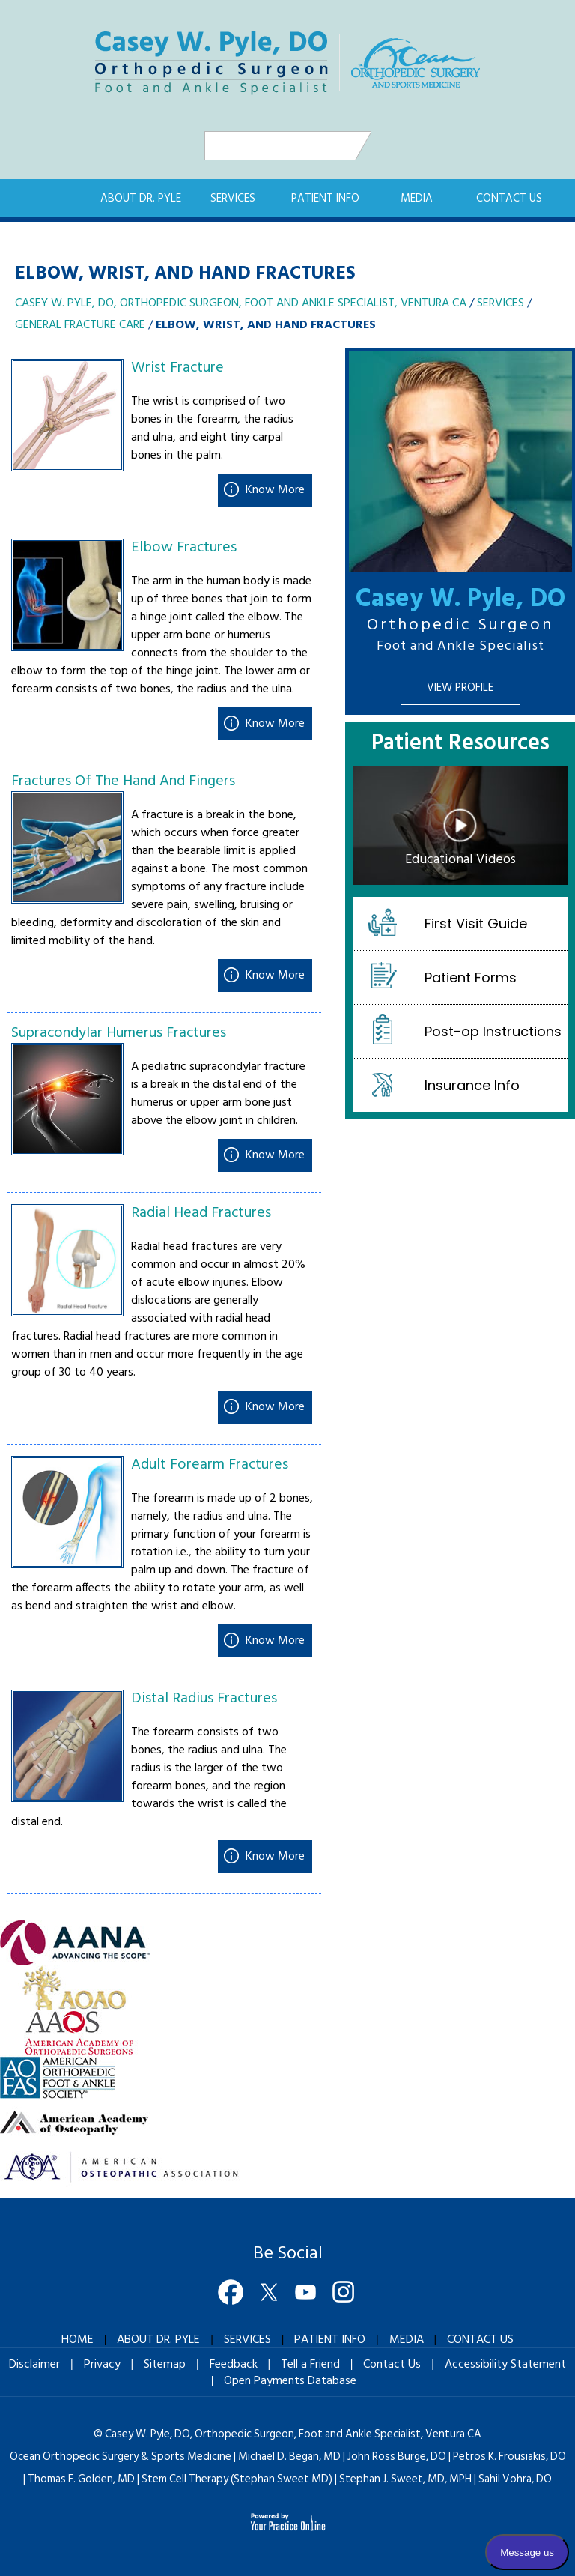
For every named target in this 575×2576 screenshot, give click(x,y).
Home (57, 198)
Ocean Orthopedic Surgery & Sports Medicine (120, 2456)
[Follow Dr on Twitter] (269, 2294)
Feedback (234, 2364)
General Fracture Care (80, 325)
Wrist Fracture (177, 368)
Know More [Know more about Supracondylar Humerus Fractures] (275, 1155)
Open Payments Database (290, 2380)
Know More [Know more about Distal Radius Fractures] (275, 1856)
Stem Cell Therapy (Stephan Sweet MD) (237, 2479)
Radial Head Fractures (201, 1213)
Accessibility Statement (505, 2364)
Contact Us (509, 199)
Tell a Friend (310, 2364)
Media (417, 199)
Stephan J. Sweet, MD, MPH (405, 2479)
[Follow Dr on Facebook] (231, 2294)
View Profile (460, 688)
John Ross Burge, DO (396, 2456)
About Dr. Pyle (140, 199)
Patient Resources (460, 745)
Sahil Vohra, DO (515, 2479)
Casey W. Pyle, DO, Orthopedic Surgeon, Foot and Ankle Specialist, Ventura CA (240, 303)
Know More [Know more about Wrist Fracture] (275, 490)
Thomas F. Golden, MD (81, 2479)
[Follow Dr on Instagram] (344, 2294)
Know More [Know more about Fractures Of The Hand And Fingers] (275, 975)
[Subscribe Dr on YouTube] (306, 2294)
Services (232, 199)
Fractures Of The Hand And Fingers (123, 781)
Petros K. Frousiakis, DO (509, 2456)
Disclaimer (34, 2364)
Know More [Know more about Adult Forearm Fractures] (275, 1641)
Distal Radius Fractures (204, 1699)
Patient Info (325, 199)
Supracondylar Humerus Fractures (118, 1033)
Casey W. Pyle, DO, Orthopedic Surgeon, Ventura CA (293, 2434)
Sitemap (165, 2364)
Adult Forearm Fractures (209, 1465)
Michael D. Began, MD (289, 2456)
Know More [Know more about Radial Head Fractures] (275, 1407)
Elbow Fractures (184, 548)
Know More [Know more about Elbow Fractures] (275, 724)
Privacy (102, 2364)
